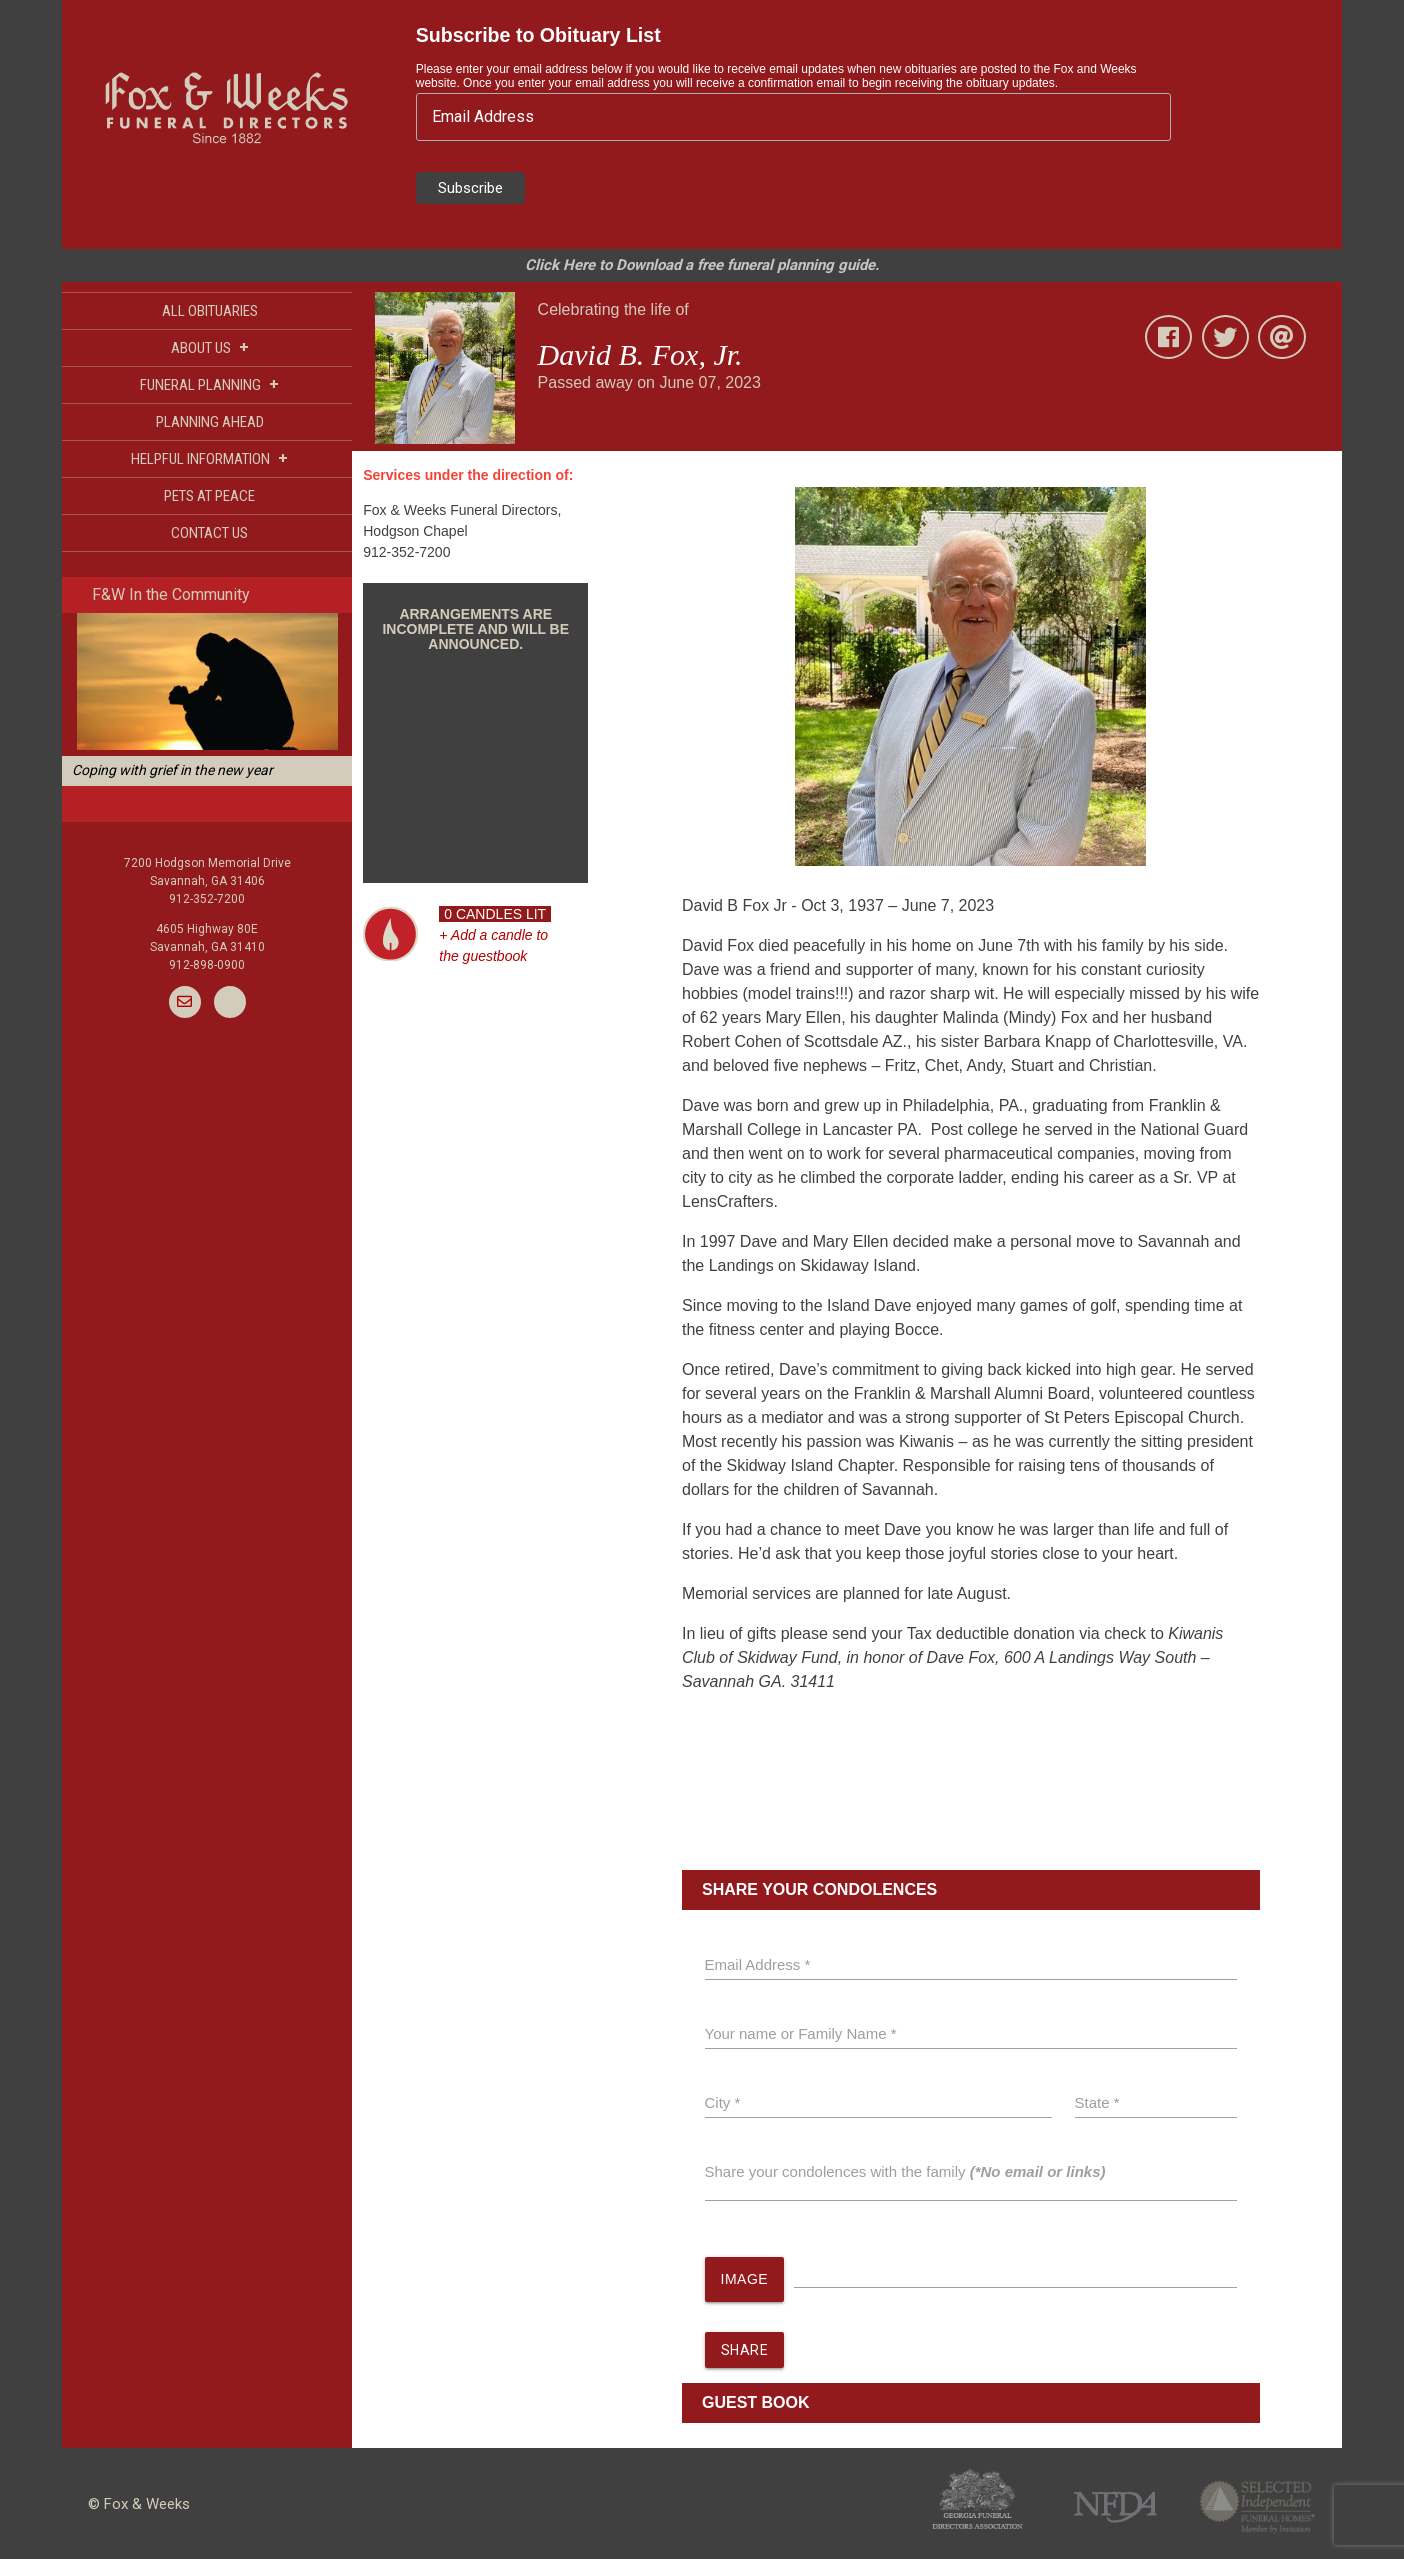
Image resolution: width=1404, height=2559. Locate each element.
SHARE (745, 2350)
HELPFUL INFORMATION (209, 458)
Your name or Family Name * (801, 2033)
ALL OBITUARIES (210, 311)
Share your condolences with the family (905, 2171)
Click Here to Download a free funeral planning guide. (702, 265)
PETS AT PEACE (209, 496)
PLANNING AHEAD (210, 422)
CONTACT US (209, 533)
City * (723, 2102)
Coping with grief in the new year (172, 770)
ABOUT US (210, 347)
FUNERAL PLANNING (209, 384)
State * (1097, 2102)
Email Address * (758, 1964)
